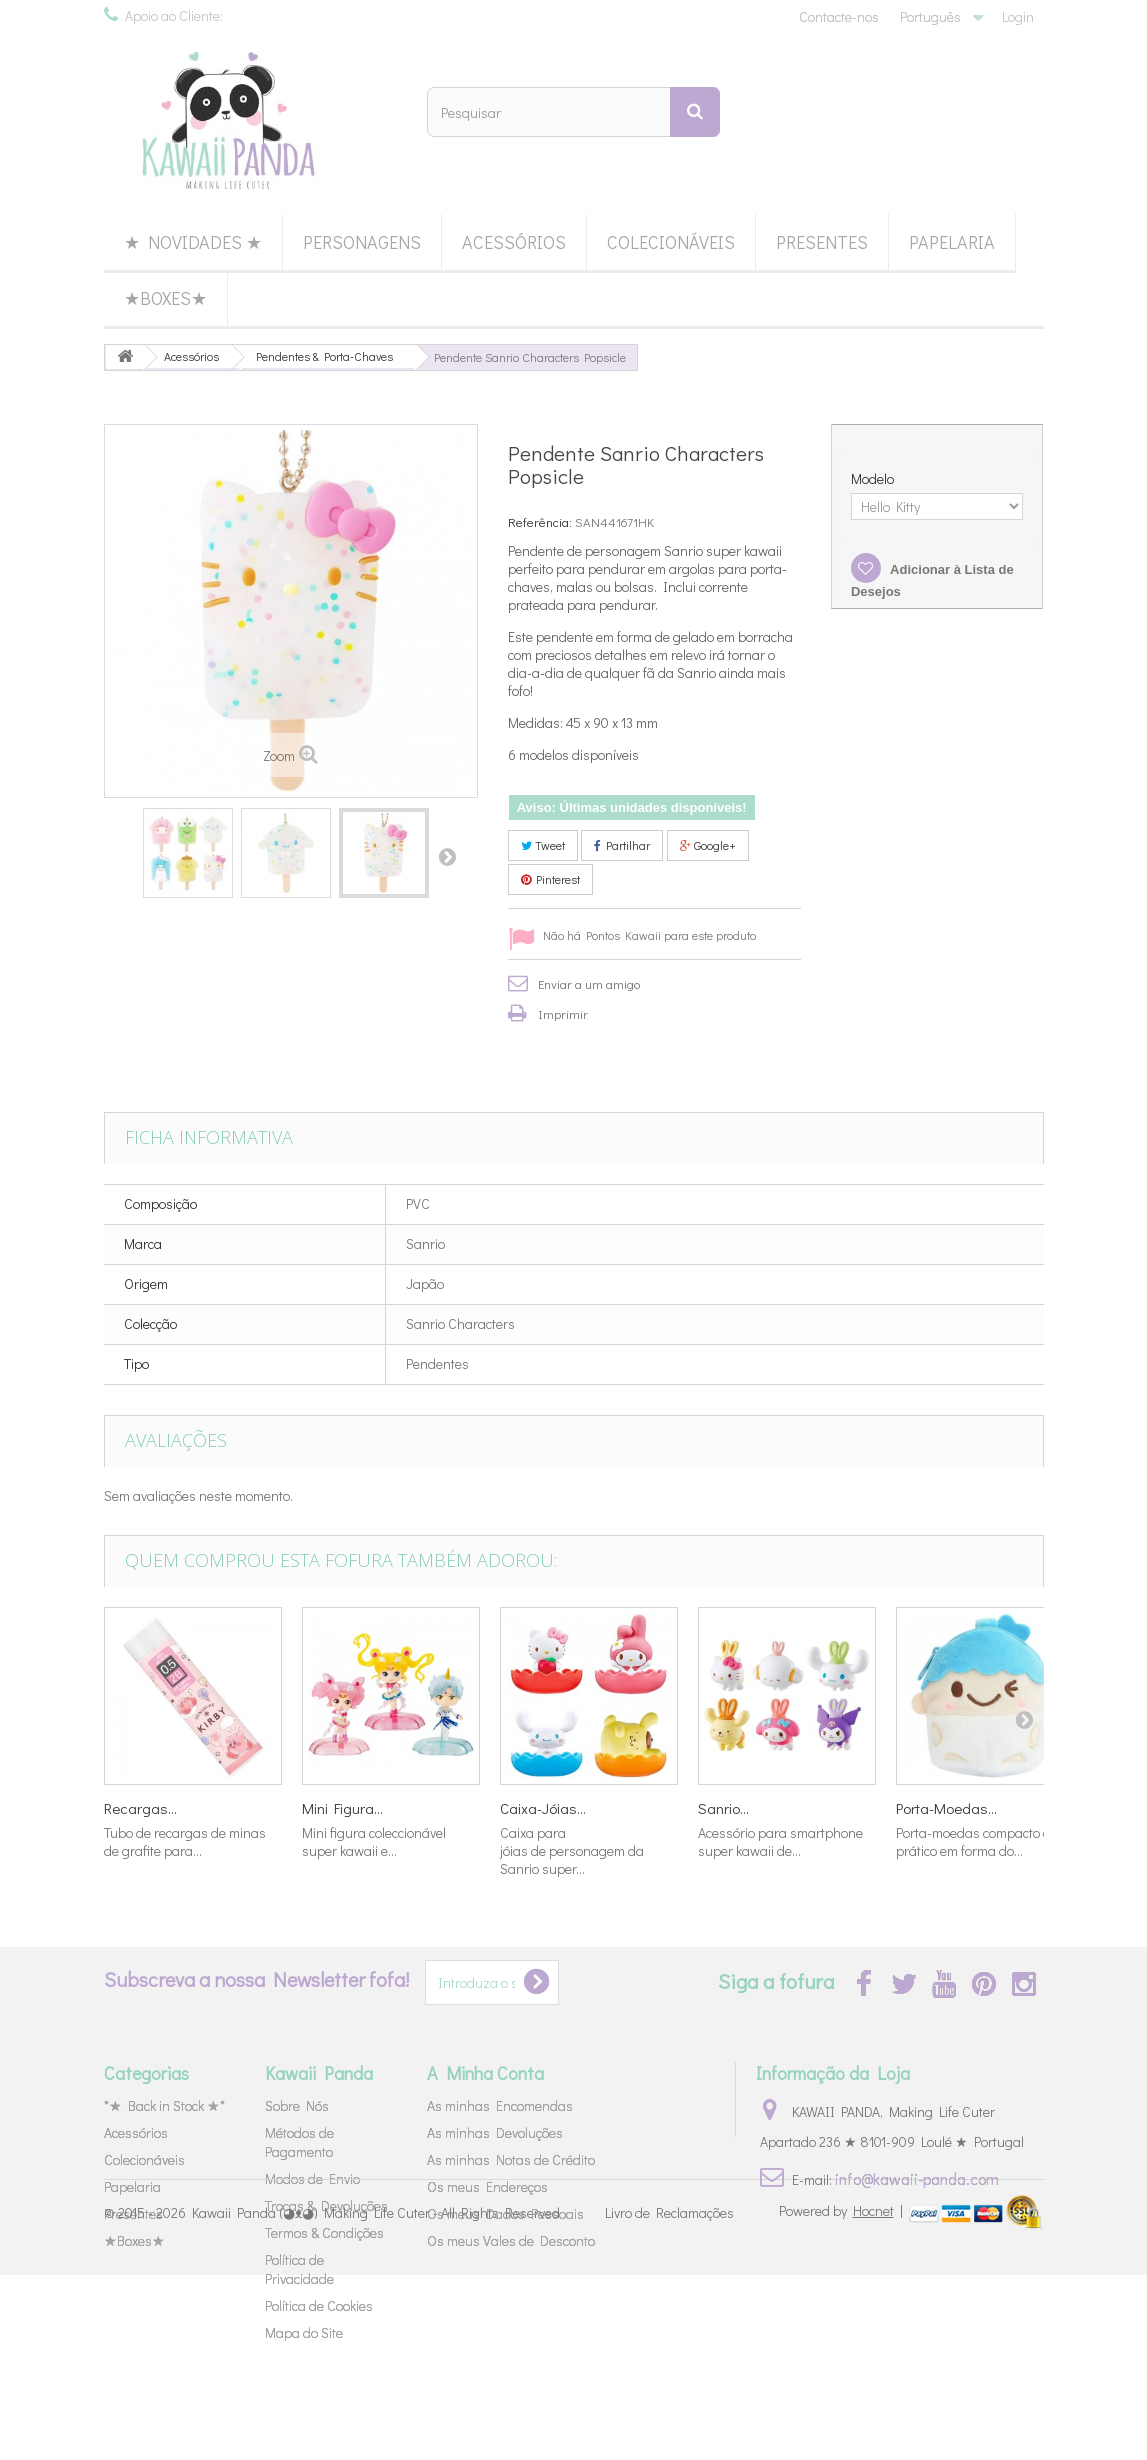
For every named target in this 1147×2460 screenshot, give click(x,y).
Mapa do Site (304, 2332)
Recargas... (140, 1808)
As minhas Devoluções (495, 2132)
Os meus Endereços (487, 2186)
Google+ (708, 845)
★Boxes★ (165, 298)
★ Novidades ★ (193, 242)
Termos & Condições (324, 2232)
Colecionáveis (671, 242)
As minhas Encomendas (500, 2105)
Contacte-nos (839, 16)
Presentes (822, 242)
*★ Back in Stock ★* (164, 2105)
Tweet (543, 845)
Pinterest (550, 879)
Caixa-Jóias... (543, 1808)
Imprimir (563, 1013)
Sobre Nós (297, 2105)
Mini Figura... (342, 1808)
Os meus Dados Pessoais (505, 2213)
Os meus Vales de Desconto (511, 2240)
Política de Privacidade (299, 2269)
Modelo (874, 479)
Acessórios (514, 242)
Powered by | (842, 2395)
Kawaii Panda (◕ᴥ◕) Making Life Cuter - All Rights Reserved (376, 2397)
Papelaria (952, 242)
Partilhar (622, 845)
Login (1018, 16)
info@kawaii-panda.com (917, 2178)
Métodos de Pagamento (299, 2142)
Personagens (362, 242)
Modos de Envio (312, 2178)
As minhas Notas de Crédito (511, 2159)
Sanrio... (723, 1808)
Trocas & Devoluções (326, 2205)
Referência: (540, 521)
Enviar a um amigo (589, 983)
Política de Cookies (319, 2305)
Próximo (447, 856)
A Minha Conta (485, 2073)
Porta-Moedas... (946, 1808)
